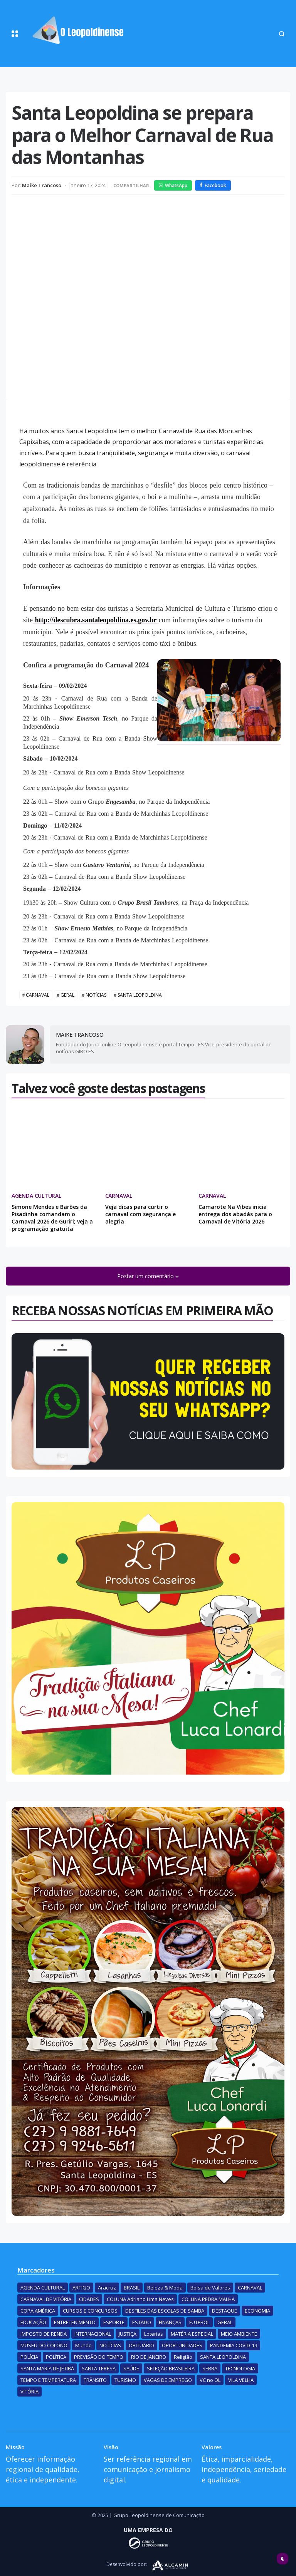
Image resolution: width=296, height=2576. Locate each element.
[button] (15, 33)
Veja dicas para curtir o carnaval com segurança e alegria (140, 1214)
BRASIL (132, 2287)
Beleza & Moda (165, 2287)
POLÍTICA (56, 2356)
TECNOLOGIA (240, 2368)
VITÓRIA (29, 2391)
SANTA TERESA (99, 2368)
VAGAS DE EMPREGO (168, 2380)
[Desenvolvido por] (148, 2543)
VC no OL (210, 2380)
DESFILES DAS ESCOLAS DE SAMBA (164, 2310)
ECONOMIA (257, 2310)
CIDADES (89, 2299)
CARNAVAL (37, 995)
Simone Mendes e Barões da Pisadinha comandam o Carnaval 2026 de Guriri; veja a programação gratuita (52, 1217)
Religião (183, 2356)
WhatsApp (173, 185)
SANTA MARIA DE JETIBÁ (47, 2368)
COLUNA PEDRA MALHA (208, 2299)
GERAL (67, 995)
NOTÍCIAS (96, 995)
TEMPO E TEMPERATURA (48, 2380)
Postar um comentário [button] (146, 1276)
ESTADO (141, 2322)
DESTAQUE (224, 2310)
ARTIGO (81, 2287)
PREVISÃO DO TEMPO (98, 2356)
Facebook (213, 185)
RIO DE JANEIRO (148, 2356)
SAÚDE (131, 2368)
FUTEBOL (199, 2322)
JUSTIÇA (127, 2333)
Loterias (153, 2333)
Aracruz (107, 2287)
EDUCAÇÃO (33, 2322)
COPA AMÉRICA (37, 2310)
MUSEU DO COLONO (43, 2345)
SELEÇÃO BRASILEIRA (171, 2368)
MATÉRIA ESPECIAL (192, 2333)
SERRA (209, 2368)
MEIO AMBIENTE (239, 2333)
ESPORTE (113, 2322)
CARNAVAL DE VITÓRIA (45, 2299)
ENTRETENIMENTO (75, 2322)
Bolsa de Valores (210, 2287)
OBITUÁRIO (141, 2345)
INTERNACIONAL (92, 2333)
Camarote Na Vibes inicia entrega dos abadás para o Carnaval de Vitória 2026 (235, 1214)
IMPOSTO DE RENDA (43, 2333)
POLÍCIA (29, 2356)
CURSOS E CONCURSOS (90, 2310)
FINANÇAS (170, 2322)
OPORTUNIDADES (182, 2345)
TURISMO (125, 2380)
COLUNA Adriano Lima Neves (140, 2299)
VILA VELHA (241, 2380)
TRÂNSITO (95, 2380)
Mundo (83, 2345)
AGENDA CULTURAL (36, 1195)
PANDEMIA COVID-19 (233, 2345)
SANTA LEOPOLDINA (140, 995)
